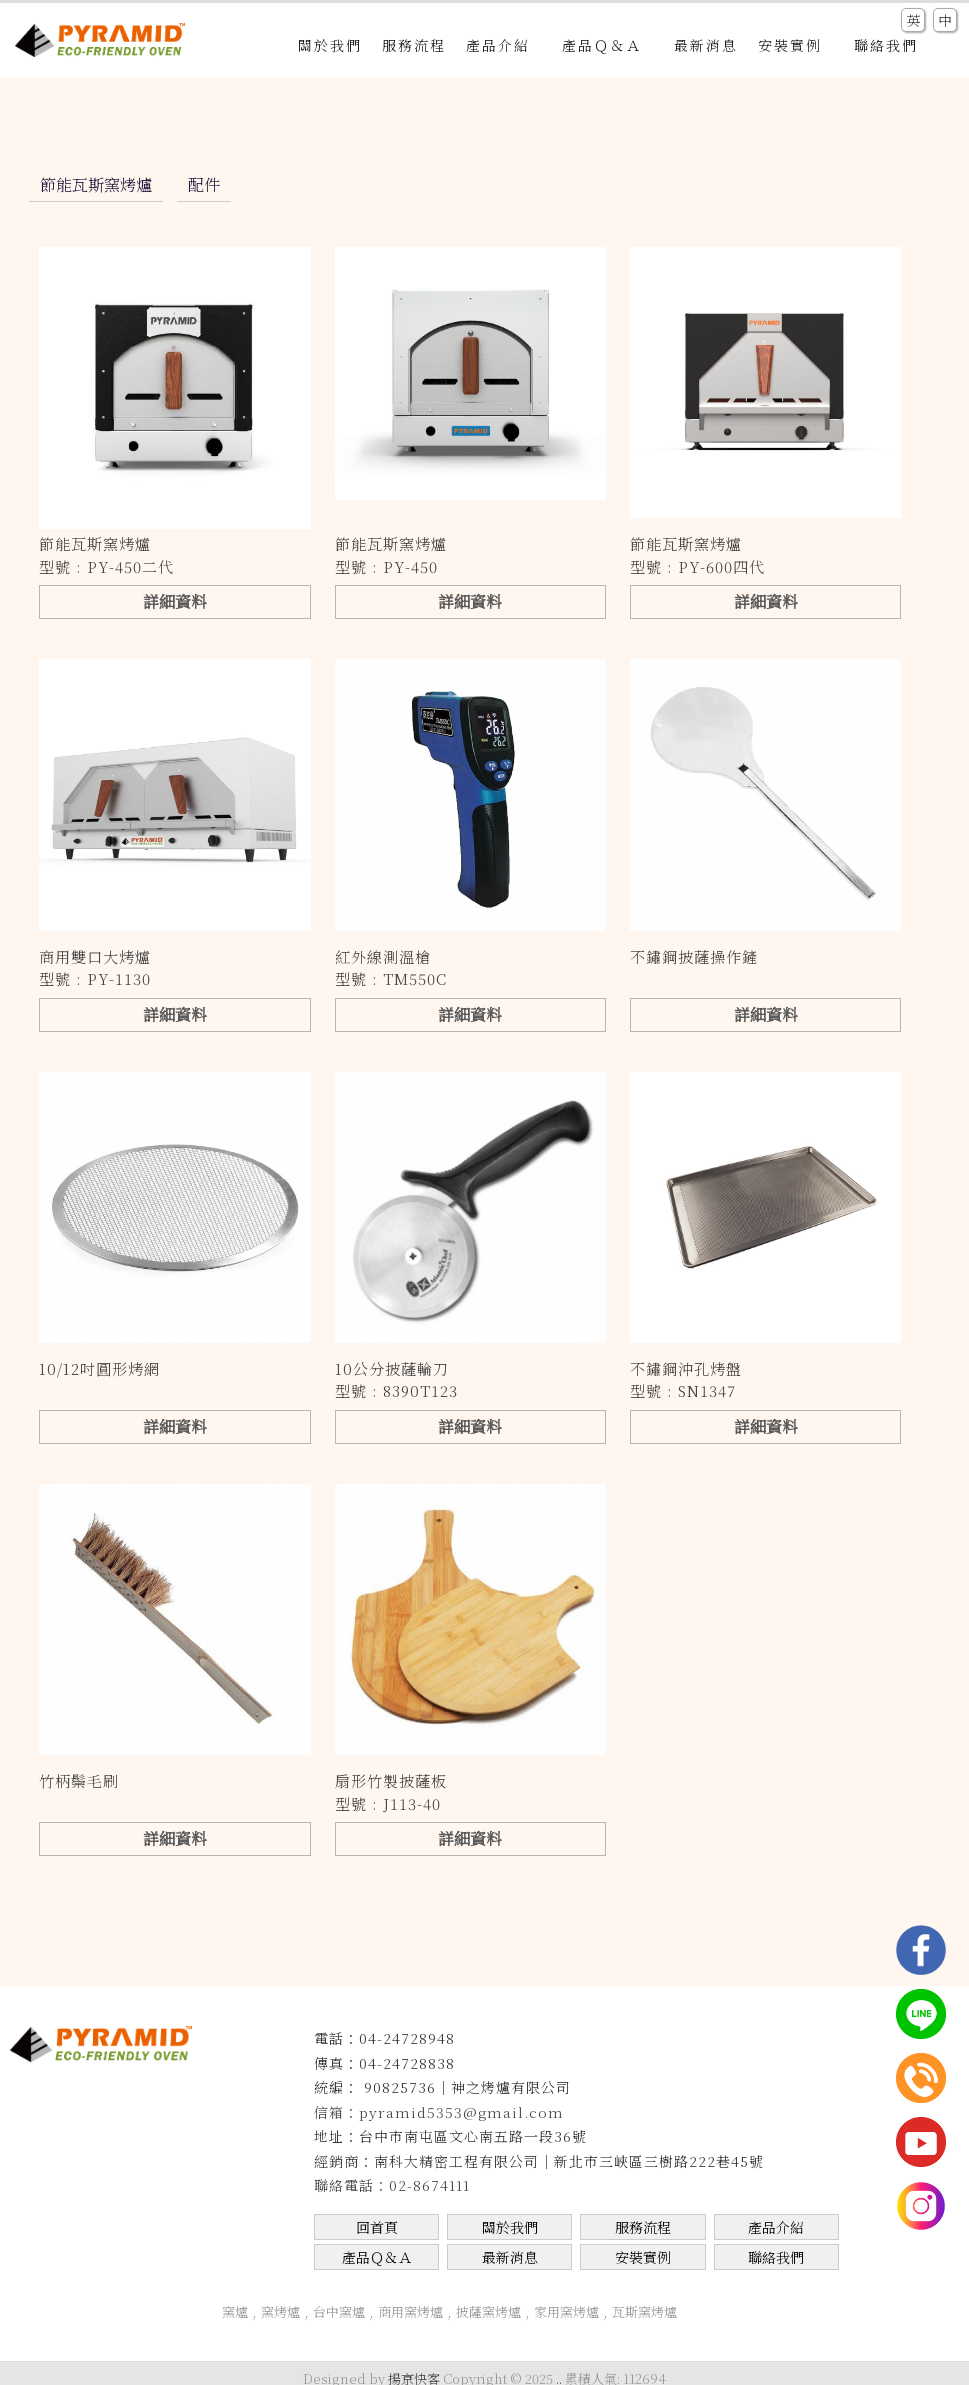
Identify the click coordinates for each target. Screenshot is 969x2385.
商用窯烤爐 (410, 2311)
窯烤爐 (280, 2311)
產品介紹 (504, 45)
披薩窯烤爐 (488, 2311)
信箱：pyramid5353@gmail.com (439, 2112)
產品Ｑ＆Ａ (608, 45)
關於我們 (330, 45)
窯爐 (235, 2311)
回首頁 (377, 2227)
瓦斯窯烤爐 (644, 2311)
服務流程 (414, 45)
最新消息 (706, 45)
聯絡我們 (886, 45)
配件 (204, 184)
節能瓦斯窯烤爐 (96, 184)
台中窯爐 (339, 2311)
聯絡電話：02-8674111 (392, 2185)
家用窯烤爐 (566, 2311)
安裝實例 (796, 45)
